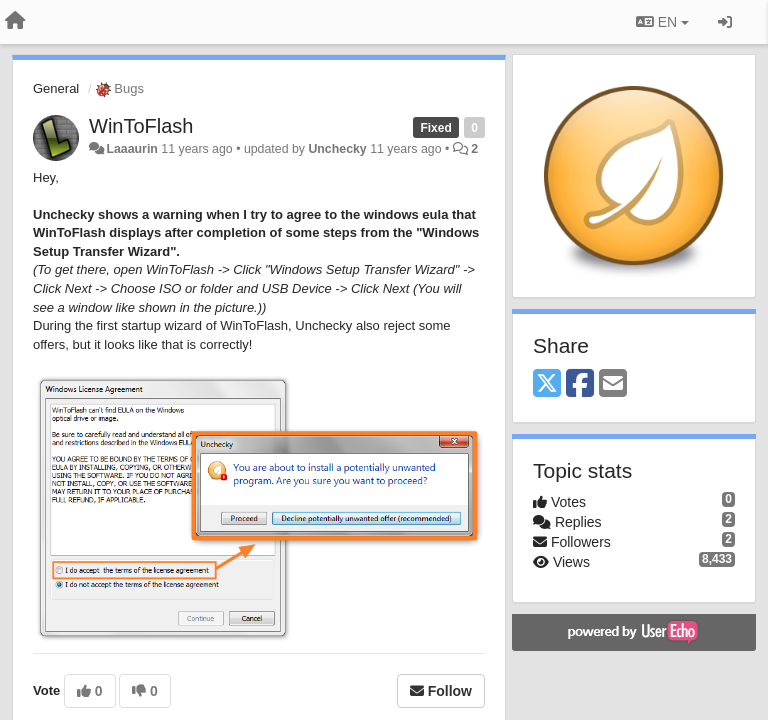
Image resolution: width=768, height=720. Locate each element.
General (56, 88)
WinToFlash (141, 126)
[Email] (613, 384)
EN (662, 22)
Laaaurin (131, 149)
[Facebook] (580, 384)
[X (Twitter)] (547, 384)
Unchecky (337, 149)
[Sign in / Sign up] (725, 22)
